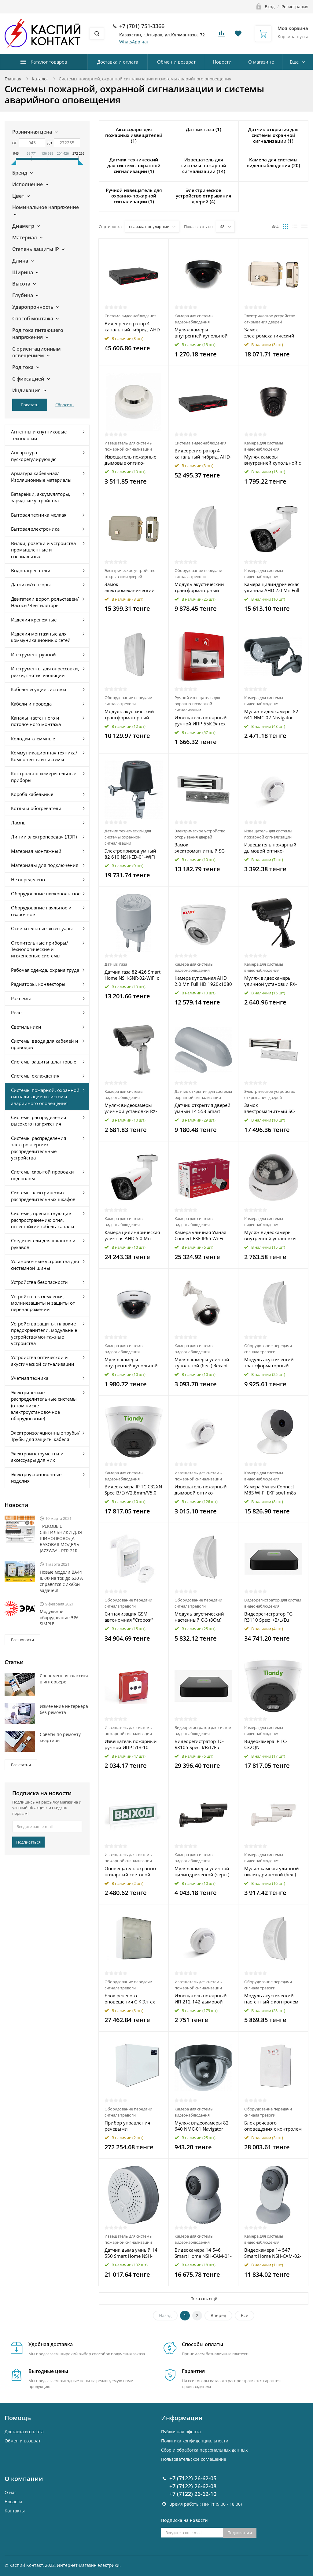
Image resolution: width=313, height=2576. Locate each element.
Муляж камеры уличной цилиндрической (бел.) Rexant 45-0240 (271, 1871)
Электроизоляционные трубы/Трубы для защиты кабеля (45, 1436)
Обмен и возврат (176, 62)
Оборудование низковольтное (45, 893)
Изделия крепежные (34, 620)
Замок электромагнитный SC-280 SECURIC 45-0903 (269, 1108)
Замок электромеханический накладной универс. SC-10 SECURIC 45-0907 (131, 587)
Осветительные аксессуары (42, 928)
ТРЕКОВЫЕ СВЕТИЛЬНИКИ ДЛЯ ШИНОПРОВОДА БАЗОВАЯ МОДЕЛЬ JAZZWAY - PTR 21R (61, 1538)
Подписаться (28, 1842)
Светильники (26, 1027)
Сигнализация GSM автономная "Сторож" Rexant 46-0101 (129, 1617)
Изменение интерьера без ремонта (64, 1709)
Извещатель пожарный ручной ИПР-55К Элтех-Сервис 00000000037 (201, 720)
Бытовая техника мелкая (38, 515)
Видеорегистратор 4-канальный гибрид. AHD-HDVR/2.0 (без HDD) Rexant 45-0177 (133, 326)
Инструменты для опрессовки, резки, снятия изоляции (45, 671)
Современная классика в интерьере (64, 1679)
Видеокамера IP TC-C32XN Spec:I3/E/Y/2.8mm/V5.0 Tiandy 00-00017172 (133, 1489)
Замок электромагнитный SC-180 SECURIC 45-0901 (200, 848)
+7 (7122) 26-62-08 (192, 2486)
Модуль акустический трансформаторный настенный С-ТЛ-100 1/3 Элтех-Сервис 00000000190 (271, 1362)
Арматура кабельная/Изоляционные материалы (41, 476)
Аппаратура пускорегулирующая (34, 455)
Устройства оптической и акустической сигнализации (42, 1360)
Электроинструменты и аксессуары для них (37, 1456)
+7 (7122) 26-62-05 (192, 2478)
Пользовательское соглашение (193, 2459)
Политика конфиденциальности (194, 2441)
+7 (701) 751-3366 (141, 26)
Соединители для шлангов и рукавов (43, 1243)
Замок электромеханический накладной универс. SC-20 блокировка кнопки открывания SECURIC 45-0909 (271, 332)
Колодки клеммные (33, 738)
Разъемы (21, 998)
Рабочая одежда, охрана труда (45, 970)
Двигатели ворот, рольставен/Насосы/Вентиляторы (45, 602)
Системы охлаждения (35, 1076)
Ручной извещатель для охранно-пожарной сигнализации (197, 704)
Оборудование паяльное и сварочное (41, 911)
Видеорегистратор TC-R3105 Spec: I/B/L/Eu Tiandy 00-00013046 (199, 1744)
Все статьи (21, 1764)
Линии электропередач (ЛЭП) (44, 837)
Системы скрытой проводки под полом (42, 1175)
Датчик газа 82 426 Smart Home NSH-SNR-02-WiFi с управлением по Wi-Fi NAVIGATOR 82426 (132, 975)
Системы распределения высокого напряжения (38, 1120)
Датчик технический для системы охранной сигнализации (128, 837)
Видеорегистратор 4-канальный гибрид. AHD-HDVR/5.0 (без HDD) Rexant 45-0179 (203, 454)
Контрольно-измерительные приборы (43, 776)
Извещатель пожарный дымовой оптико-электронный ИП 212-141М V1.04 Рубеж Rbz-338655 (270, 848)
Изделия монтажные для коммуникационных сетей (41, 637)
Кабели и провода (31, 704)
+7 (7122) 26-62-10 (192, 2493)
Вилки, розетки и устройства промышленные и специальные (43, 549)
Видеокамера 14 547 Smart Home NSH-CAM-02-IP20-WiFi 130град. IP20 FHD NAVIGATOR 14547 (272, 2253)
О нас (11, 2492)
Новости (222, 62)
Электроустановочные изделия (36, 1477)
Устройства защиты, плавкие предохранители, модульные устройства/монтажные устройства (44, 1333)
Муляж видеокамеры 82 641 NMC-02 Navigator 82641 (271, 714)
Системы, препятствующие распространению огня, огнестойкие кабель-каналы (42, 1219)
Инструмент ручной (33, 654)
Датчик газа (116, 964)
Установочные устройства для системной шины (45, 1264)
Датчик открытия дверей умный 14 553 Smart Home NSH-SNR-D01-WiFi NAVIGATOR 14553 (202, 1108)
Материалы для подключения (44, 865)
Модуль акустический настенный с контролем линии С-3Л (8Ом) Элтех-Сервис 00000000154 (272, 1998)
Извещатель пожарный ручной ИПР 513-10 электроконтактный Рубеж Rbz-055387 (131, 1744)
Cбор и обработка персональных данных (204, 2450)
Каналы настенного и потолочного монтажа (36, 721)
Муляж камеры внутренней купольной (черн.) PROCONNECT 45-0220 (202, 332)
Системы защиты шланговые (43, 1062)
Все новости (22, 1639)
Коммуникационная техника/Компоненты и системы (44, 756)
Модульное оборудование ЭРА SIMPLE (59, 1618)
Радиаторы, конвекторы (38, 984)
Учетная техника (29, 1378)
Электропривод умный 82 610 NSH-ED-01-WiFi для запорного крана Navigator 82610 (130, 854)
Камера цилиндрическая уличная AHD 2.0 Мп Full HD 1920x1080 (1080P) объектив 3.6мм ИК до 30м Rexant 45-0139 (272, 587)
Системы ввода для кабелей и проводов (44, 1044)
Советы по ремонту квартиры (60, 1737)
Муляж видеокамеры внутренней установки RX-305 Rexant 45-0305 (270, 1235)
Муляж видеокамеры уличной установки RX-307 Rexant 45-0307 (131, 1108)
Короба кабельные (32, 794)
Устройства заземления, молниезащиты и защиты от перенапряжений (43, 1303)
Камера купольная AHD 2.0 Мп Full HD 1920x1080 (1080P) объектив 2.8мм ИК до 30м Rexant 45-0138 (203, 981)
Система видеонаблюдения (130, 316)
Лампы (19, 823)
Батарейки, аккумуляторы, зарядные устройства (40, 497)
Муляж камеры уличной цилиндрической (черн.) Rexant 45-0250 (202, 1871)
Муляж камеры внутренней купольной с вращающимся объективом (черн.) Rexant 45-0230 (272, 460)
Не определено (28, 879)
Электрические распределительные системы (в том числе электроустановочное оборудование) (44, 1405)
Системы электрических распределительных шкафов (43, 1195)
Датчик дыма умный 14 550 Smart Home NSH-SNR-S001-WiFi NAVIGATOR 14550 (133, 2253)
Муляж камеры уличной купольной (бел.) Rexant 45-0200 (202, 1362)
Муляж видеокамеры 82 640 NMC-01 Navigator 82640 (202, 2126)
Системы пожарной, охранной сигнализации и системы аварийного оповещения (45, 1096)
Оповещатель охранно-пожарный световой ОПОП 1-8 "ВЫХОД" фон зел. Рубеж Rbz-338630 (132, 1871)
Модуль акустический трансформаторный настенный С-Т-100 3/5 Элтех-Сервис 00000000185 (130, 714)
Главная (13, 79)
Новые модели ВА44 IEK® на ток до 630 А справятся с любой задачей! (61, 1581)
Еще (294, 62)
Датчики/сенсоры (31, 584)
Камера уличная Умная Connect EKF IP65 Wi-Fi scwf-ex (200, 1235)
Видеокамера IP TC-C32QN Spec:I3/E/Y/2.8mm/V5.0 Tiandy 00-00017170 (270, 1744)
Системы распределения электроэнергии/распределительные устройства (38, 1148)
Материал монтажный (36, 851)
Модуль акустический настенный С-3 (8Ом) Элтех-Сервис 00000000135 (199, 1617)
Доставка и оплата (117, 62)
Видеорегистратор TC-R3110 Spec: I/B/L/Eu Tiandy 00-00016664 (268, 1617)
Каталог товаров (49, 62)
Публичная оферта (181, 2431)
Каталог (40, 79)
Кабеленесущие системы (38, 689)
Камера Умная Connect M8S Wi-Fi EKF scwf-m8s (270, 1489)
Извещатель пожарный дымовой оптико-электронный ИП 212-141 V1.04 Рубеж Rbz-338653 (203, 1489)
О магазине (261, 62)
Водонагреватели (30, 570)
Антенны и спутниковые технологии (39, 435)
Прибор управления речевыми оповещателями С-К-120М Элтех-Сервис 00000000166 (129, 2126)
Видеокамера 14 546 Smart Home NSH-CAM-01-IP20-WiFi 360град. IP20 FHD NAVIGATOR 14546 (203, 2253)
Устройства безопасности (39, 1282)
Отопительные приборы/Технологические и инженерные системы (39, 949)
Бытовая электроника (35, 529)
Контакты (15, 2511)
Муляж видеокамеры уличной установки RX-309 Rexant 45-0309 (270, 981)
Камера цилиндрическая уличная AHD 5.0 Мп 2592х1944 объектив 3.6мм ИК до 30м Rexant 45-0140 (132, 1235)
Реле (16, 1012)
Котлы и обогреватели (36, 808)
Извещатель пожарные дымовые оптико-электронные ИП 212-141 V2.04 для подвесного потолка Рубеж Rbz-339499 (133, 460)
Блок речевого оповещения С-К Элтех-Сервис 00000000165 (130, 1998)
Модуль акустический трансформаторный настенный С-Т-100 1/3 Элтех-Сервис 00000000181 (200, 587)
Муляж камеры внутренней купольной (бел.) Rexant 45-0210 (131, 1362)
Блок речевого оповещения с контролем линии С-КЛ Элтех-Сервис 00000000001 (273, 2126)
